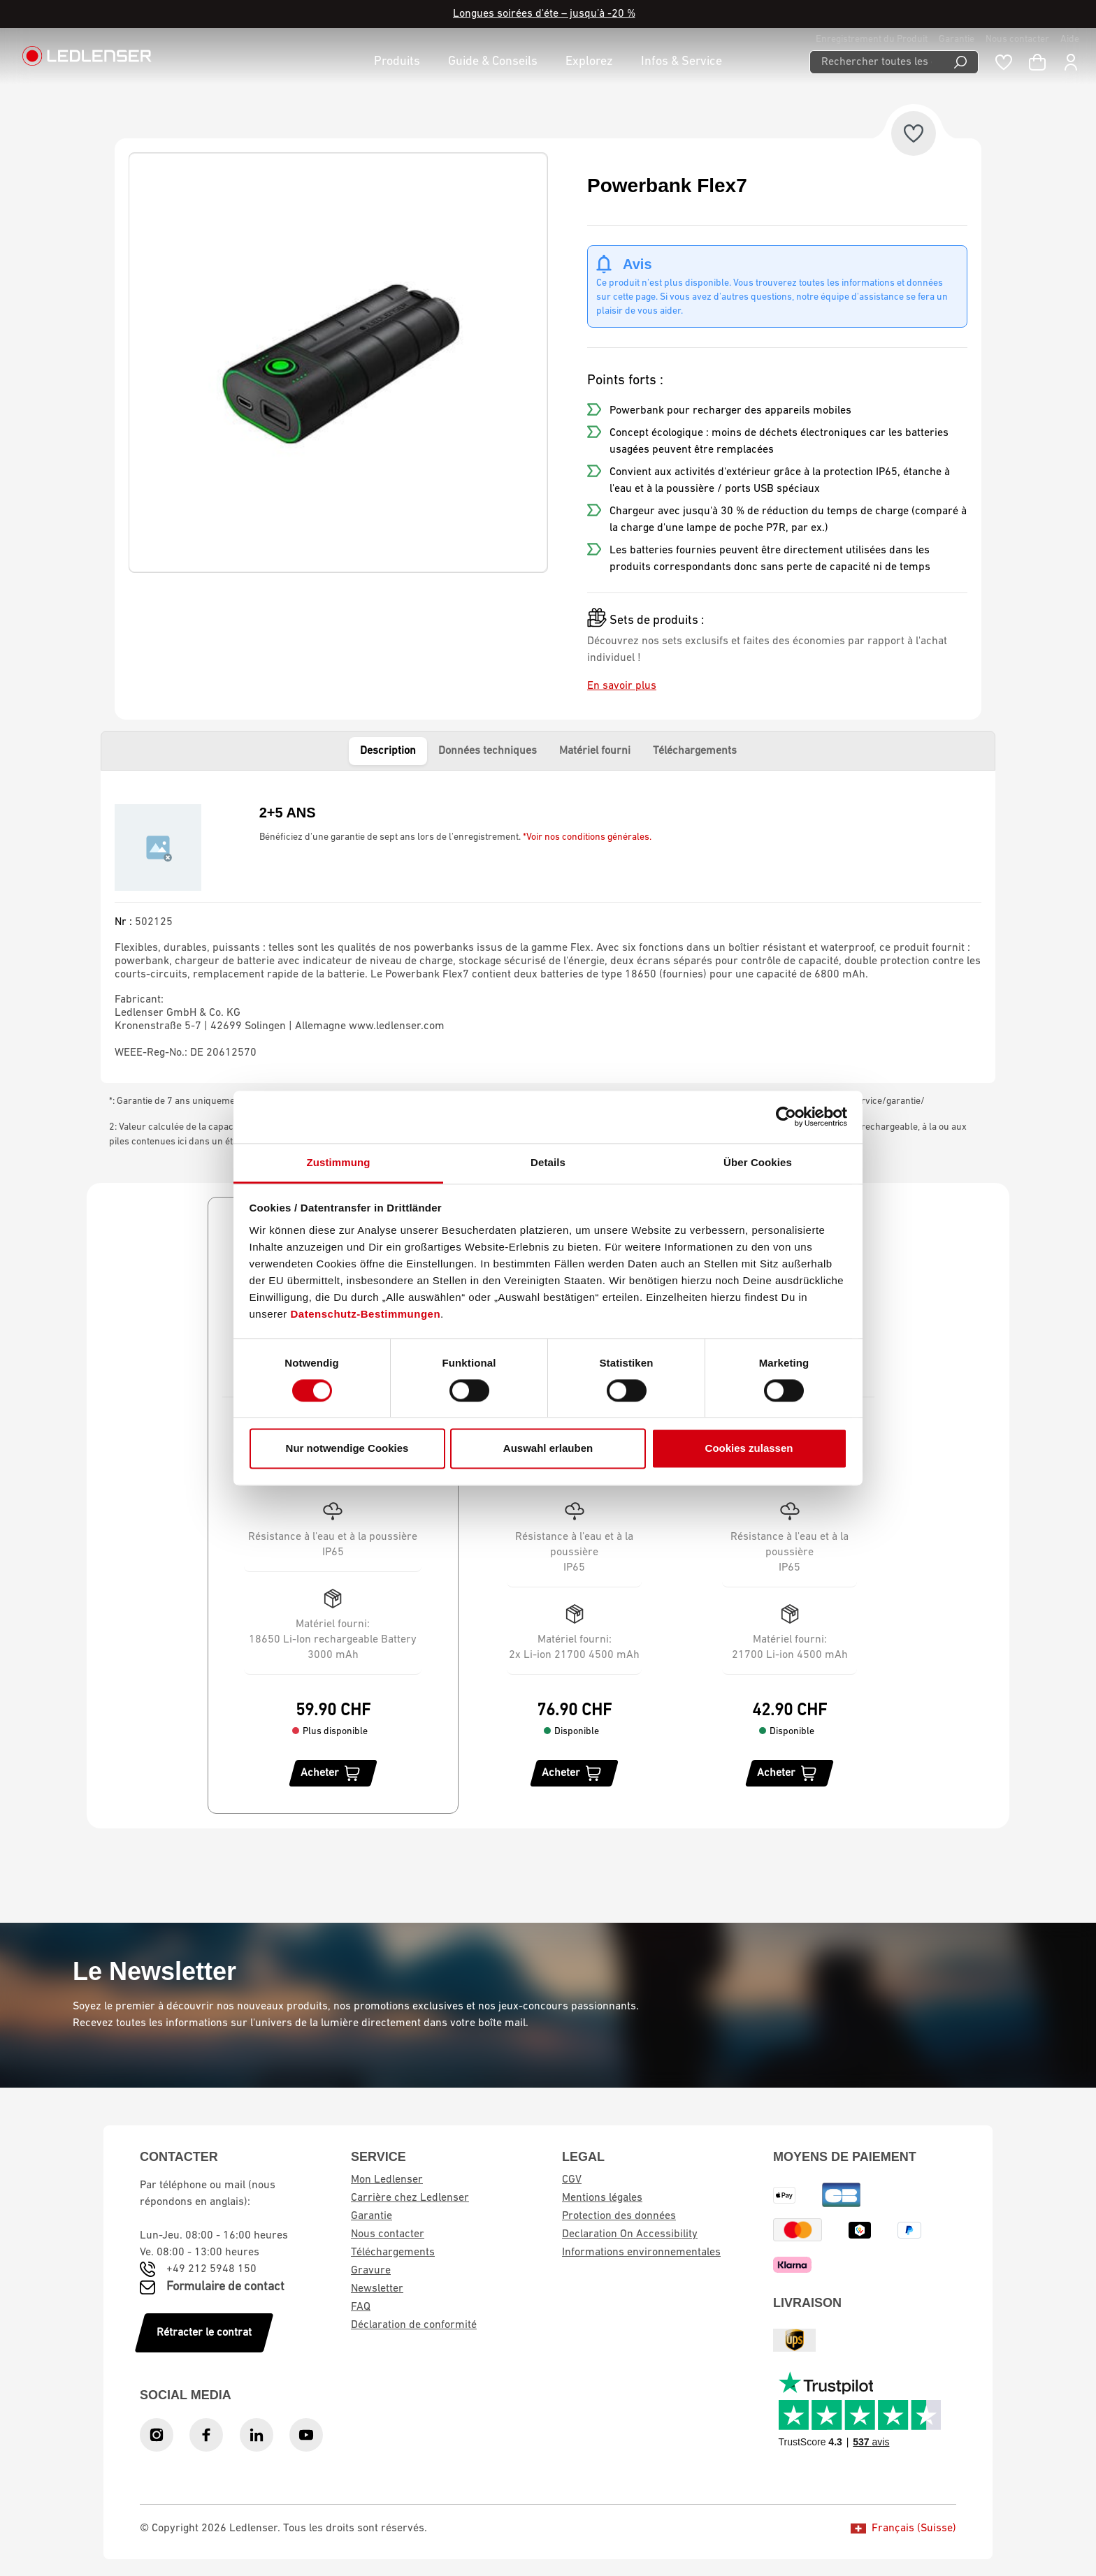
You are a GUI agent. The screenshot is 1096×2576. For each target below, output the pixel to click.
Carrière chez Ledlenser (410, 2198)
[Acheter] (333, 1773)
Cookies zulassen (749, 1449)
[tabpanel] (548, 927)
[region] (338, 362)
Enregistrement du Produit (872, 39)
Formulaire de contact (225, 2287)
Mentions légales (602, 2198)
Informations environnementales (641, 2252)
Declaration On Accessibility (630, 2234)
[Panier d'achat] (1037, 62)
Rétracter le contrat (204, 2332)
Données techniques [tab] (487, 751)
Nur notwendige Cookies (347, 1449)
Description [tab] (388, 751)
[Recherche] (961, 62)
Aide (1069, 39)
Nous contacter (1017, 39)
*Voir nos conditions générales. (587, 837)
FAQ (360, 2307)
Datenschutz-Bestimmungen (366, 1314)
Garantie (956, 39)
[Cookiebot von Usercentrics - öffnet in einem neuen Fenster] (786, 1116)
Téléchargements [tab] (695, 751)
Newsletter (377, 2288)
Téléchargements (393, 2252)
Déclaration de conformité (414, 2325)
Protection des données (619, 2216)
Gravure (371, 2270)
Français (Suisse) (903, 2528)
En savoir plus (621, 686)
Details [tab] (548, 1162)
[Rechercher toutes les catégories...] (876, 62)
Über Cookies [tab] (757, 1162)
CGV (572, 2179)
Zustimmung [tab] (338, 1162)
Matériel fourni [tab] (594, 751)
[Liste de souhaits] (1003, 62)
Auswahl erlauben (548, 1449)
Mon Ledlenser (387, 2179)
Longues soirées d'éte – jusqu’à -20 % (544, 14)
